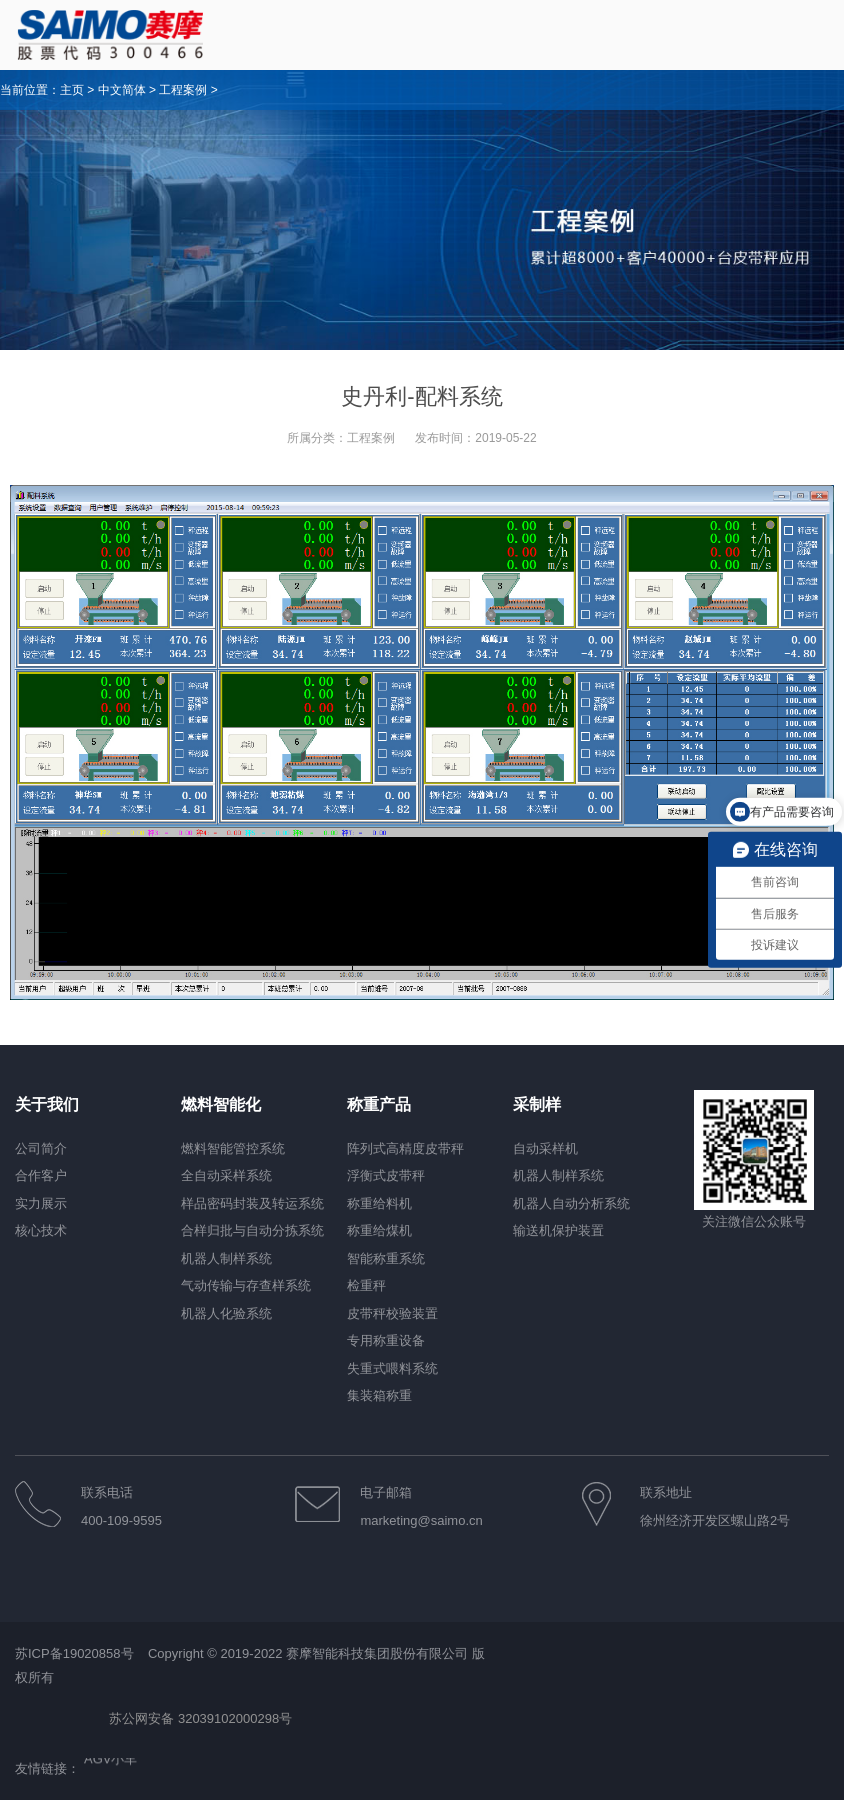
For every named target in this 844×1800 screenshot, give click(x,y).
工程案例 (183, 90)
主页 (72, 90)
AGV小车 (110, 1760)
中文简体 (122, 90)
